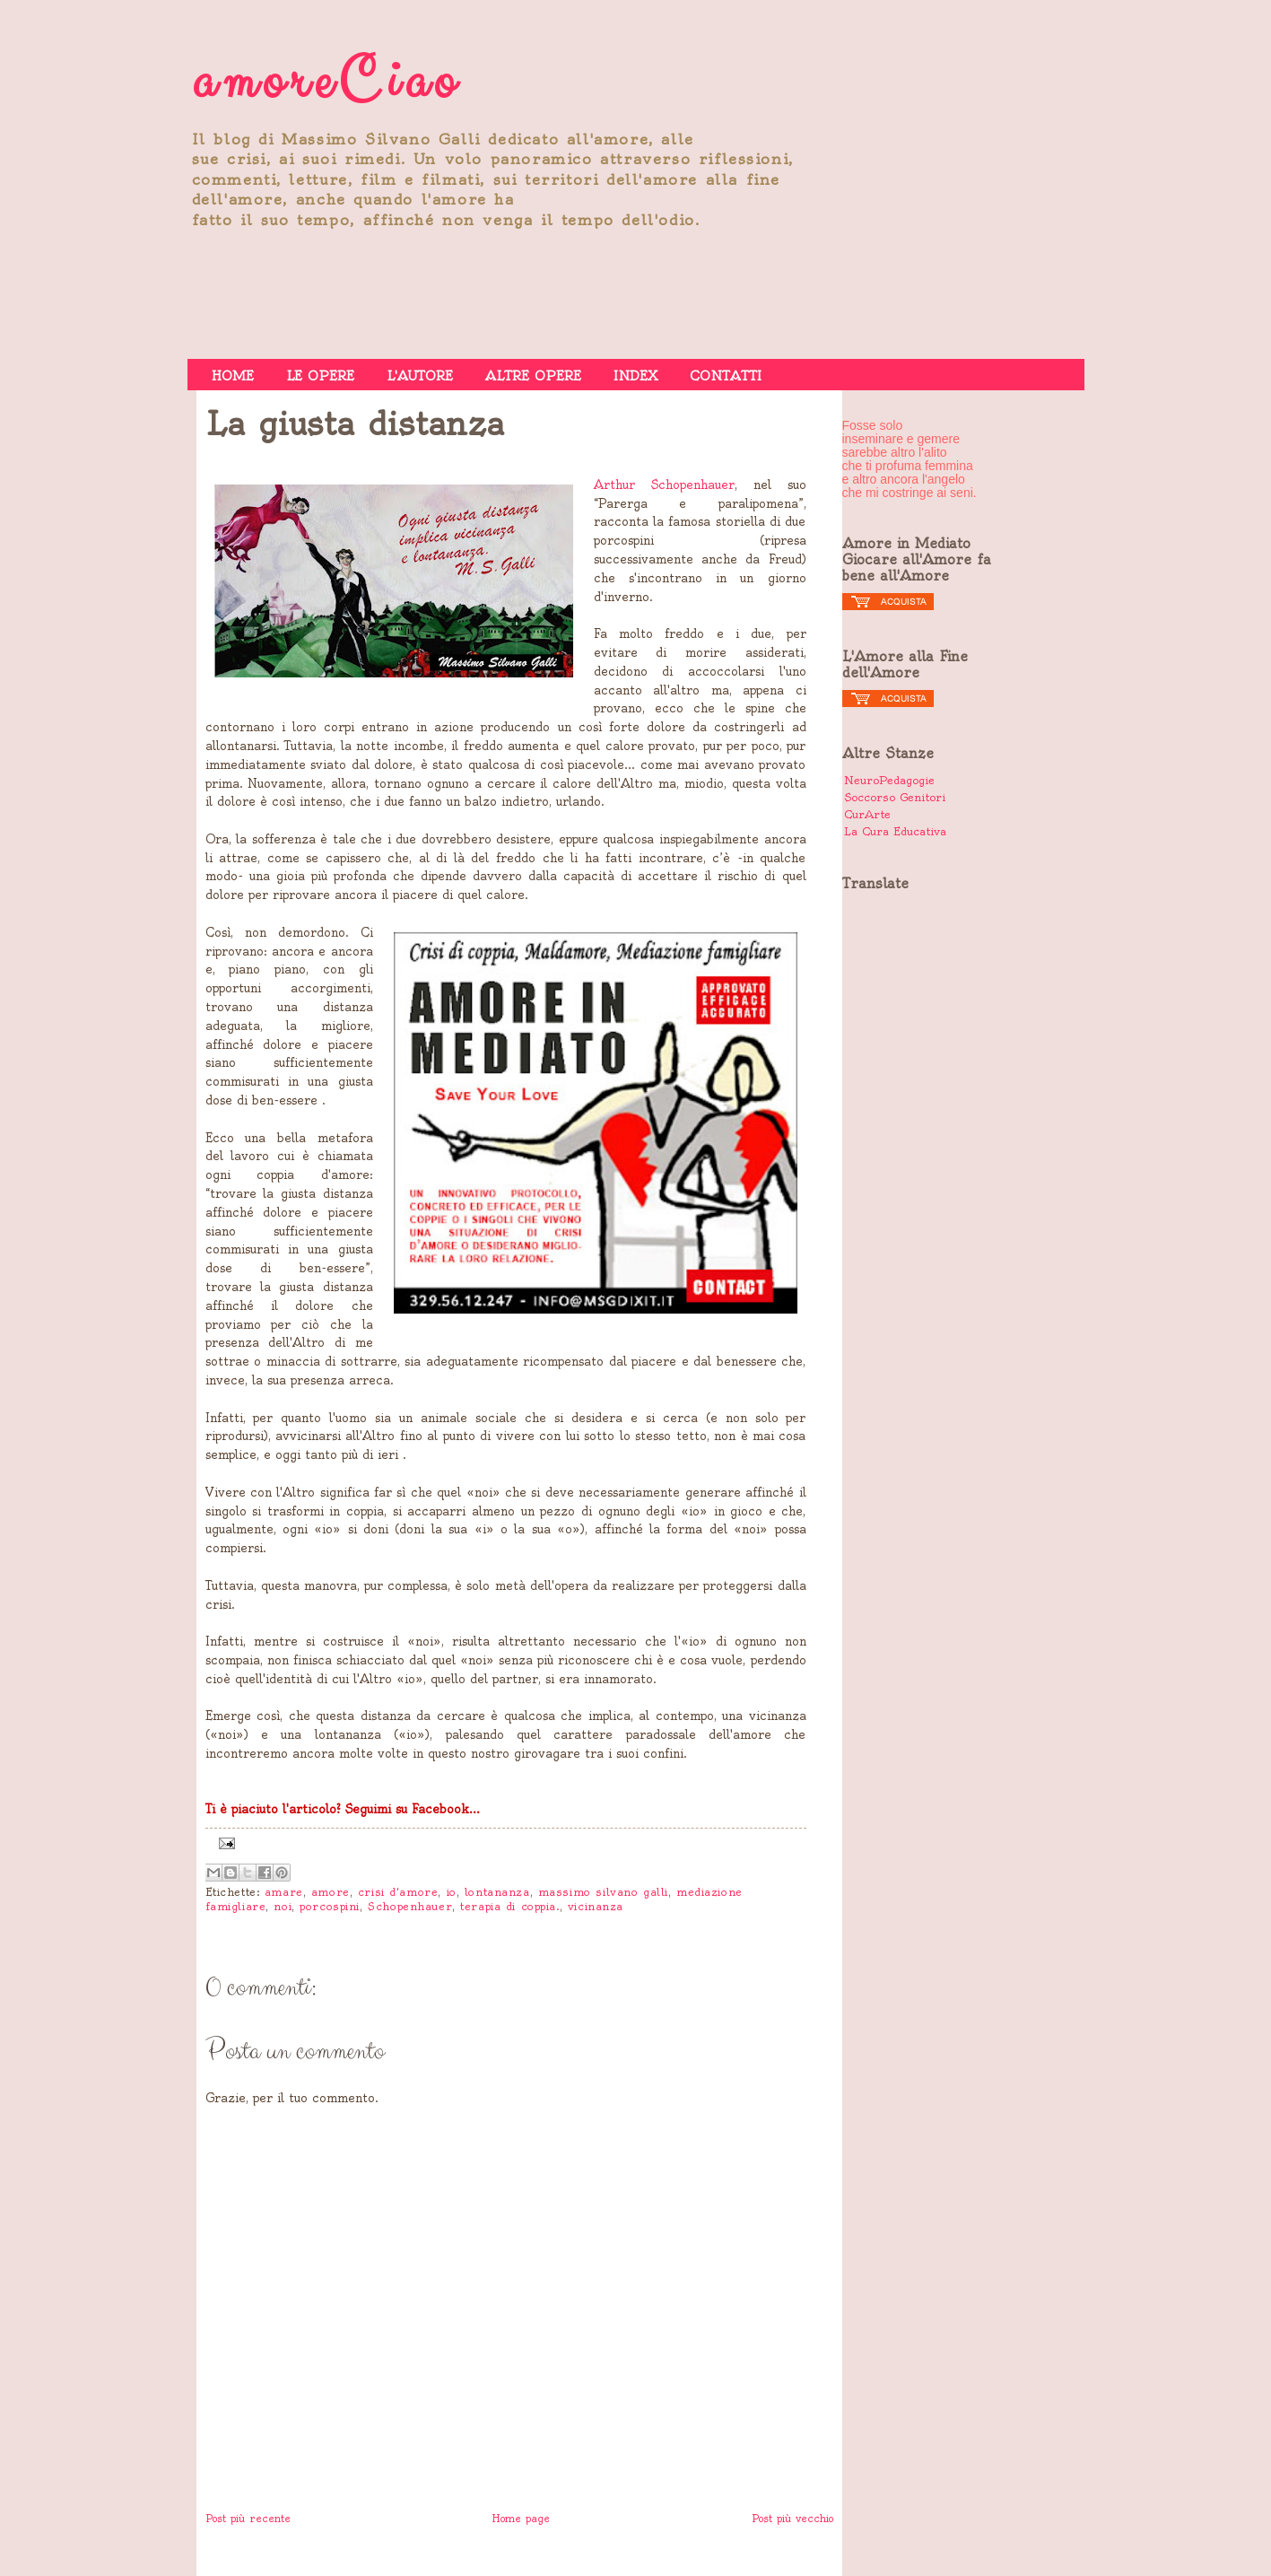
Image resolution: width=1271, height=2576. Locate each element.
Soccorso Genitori (894, 797)
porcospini (330, 1906)
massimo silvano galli (603, 1892)
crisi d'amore (398, 1892)
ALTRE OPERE (533, 376)
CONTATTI (726, 376)
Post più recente (248, 2518)
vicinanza (595, 1906)
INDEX (635, 376)
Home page (521, 2518)
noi (283, 1906)
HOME (233, 376)
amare (284, 1892)
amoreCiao (326, 82)
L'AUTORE (420, 376)
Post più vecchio (792, 2518)
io (452, 1892)
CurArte (867, 814)
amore (330, 1892)
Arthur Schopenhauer (664, 484)
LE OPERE (320, 376)
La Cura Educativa (895, 831)
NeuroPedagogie (889, 780)
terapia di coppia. (509, 1906)
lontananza (497, 1892)
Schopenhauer (410, 1906)
